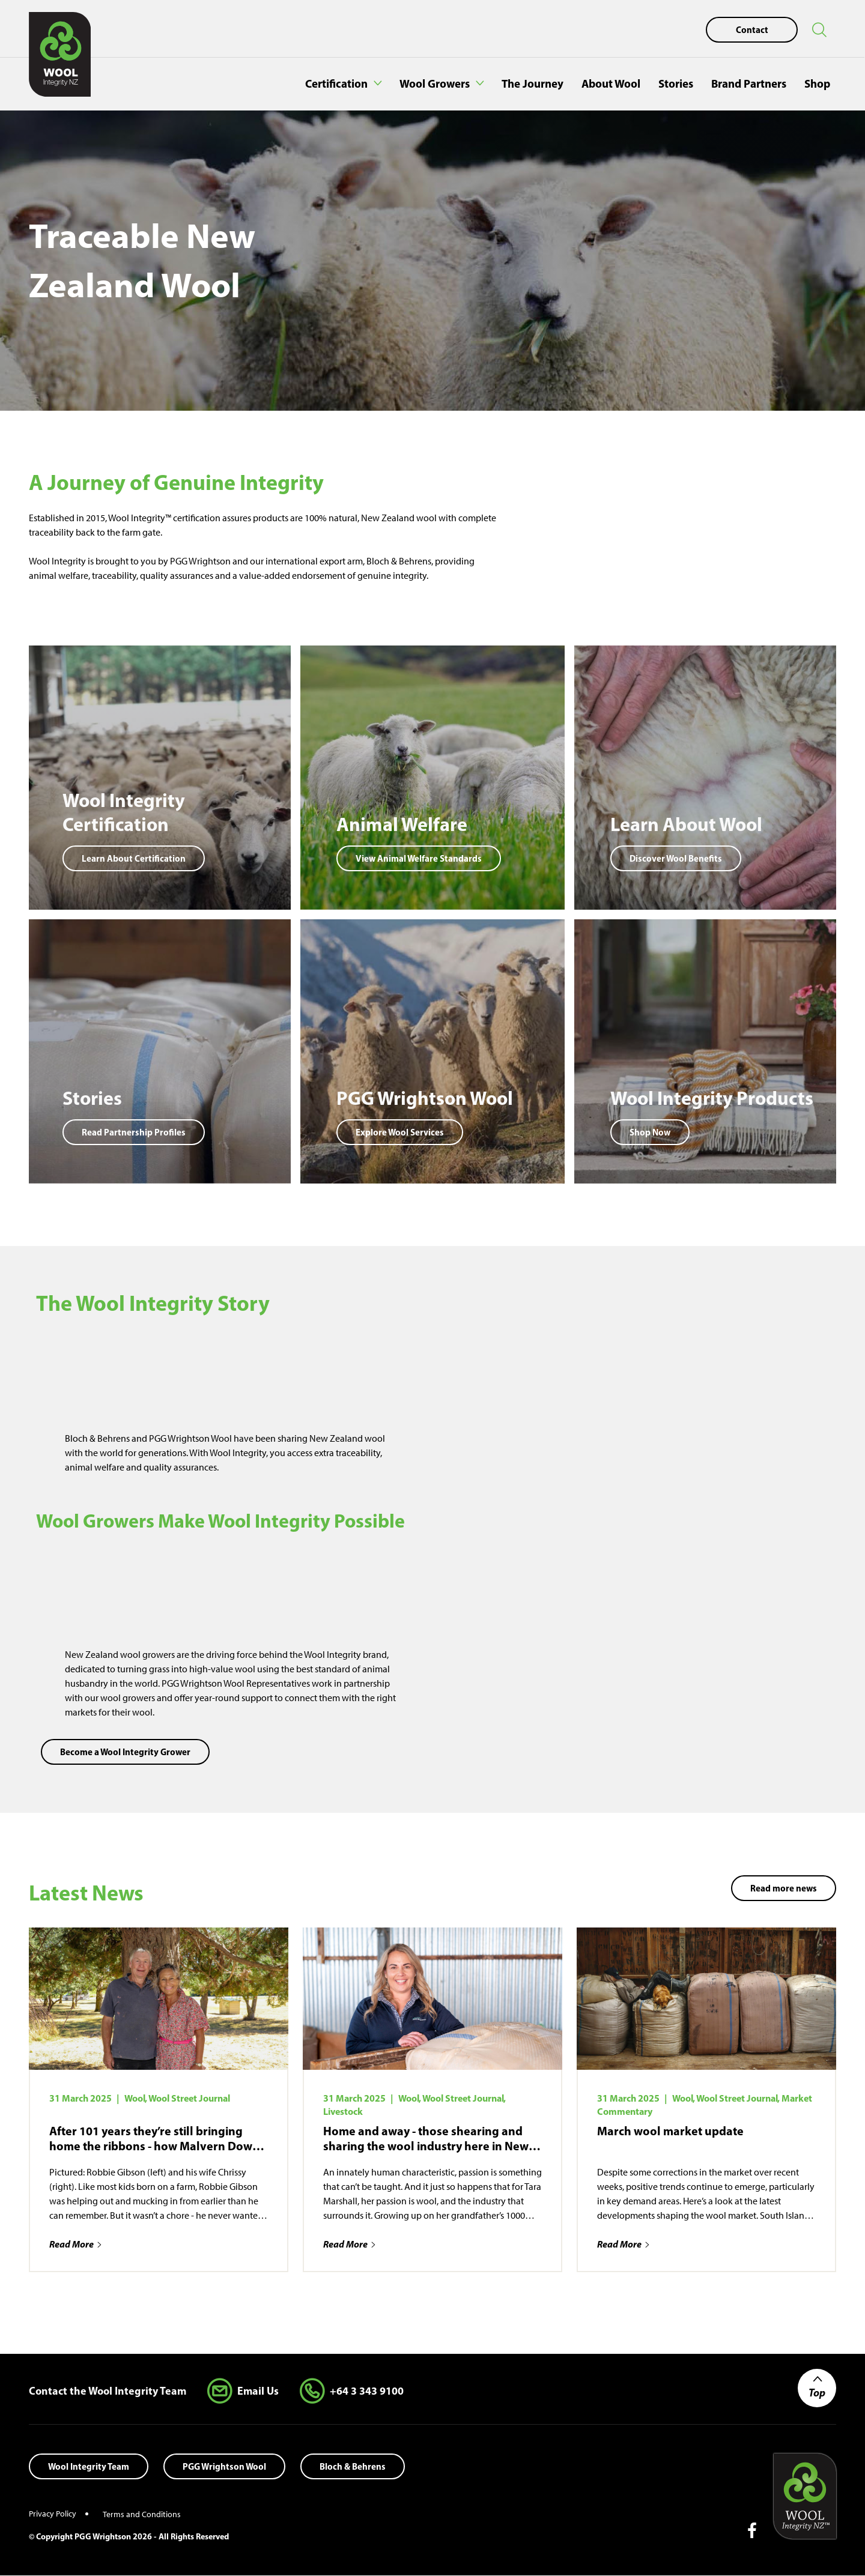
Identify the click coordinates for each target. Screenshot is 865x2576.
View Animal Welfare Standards (419, 858)
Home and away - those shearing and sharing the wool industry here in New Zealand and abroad (426, 2138)
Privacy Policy (52, 2514)
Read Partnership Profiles (134, 1132)
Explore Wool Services (400, 1132)
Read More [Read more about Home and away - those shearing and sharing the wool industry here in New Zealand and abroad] (345, 2244)
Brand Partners (748, 83)
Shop (817, 83)
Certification (336, 83)
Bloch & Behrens (353, 2466)
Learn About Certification (134, 858)
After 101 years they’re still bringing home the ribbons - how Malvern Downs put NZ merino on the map (157, 2138)
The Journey (532, 83)
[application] (634, 1398)
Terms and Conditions (142, 2514)
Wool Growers (434, 83)
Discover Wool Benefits (676, 858)
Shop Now (650, 1132)
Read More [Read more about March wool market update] (619, 2244)
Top (817, 2392)
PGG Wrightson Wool (224, 2466)
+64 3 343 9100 (367, 2391)
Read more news (783, 1888)
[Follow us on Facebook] (747, 2531)
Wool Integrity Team (88, 2466)
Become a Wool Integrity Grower (125, 1752)
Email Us (258, 2391)
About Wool (610, 83)
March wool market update (670, 2130)
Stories (675, 83)
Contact (752, 29)
